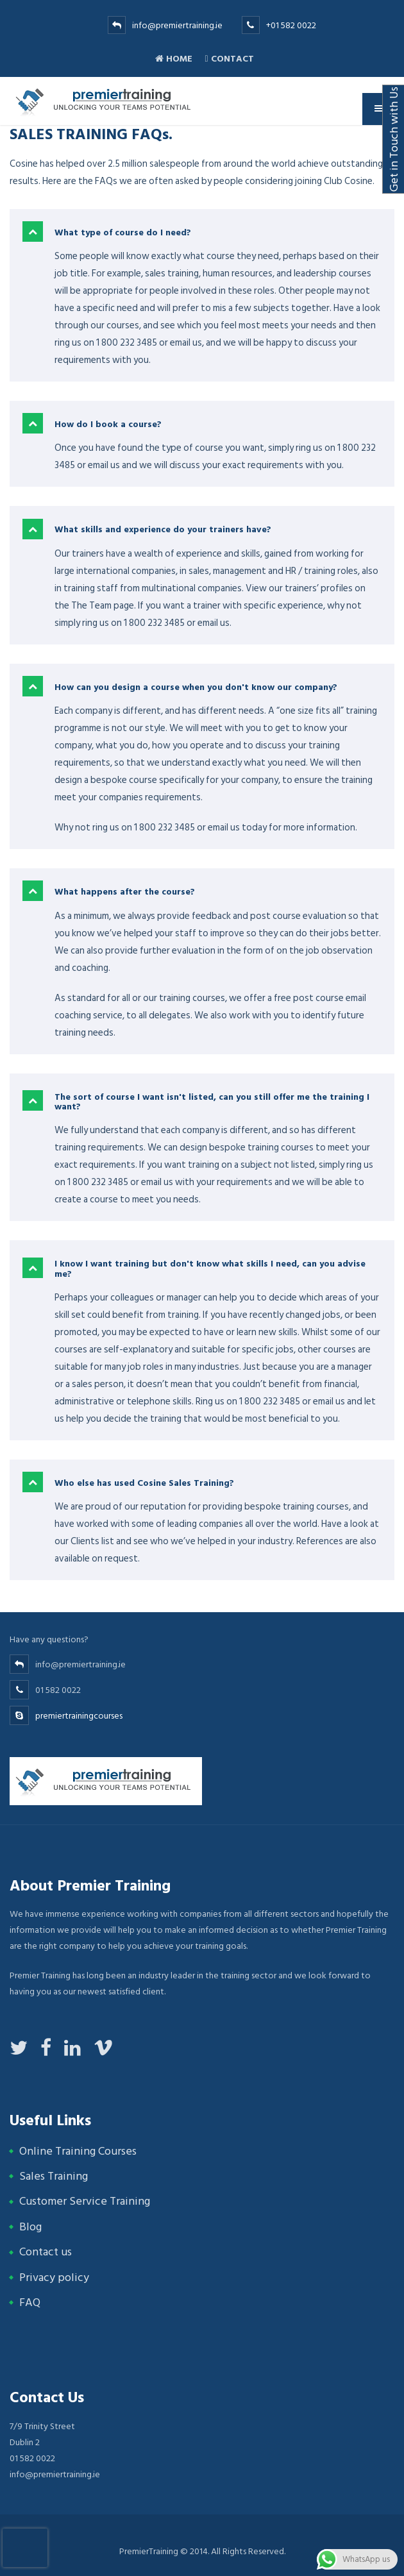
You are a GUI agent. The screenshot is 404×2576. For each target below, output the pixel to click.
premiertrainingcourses (78, 1715)
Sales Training (53, 2176)
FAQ (29, 2302)
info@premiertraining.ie (177, 25)
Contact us (45, 2252)
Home (173, 58)
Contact (229, 58)
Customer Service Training (84, 2201)
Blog (30, 2227)
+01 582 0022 (291, 25)
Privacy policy (54, 2277)
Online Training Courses (78, 2151)
